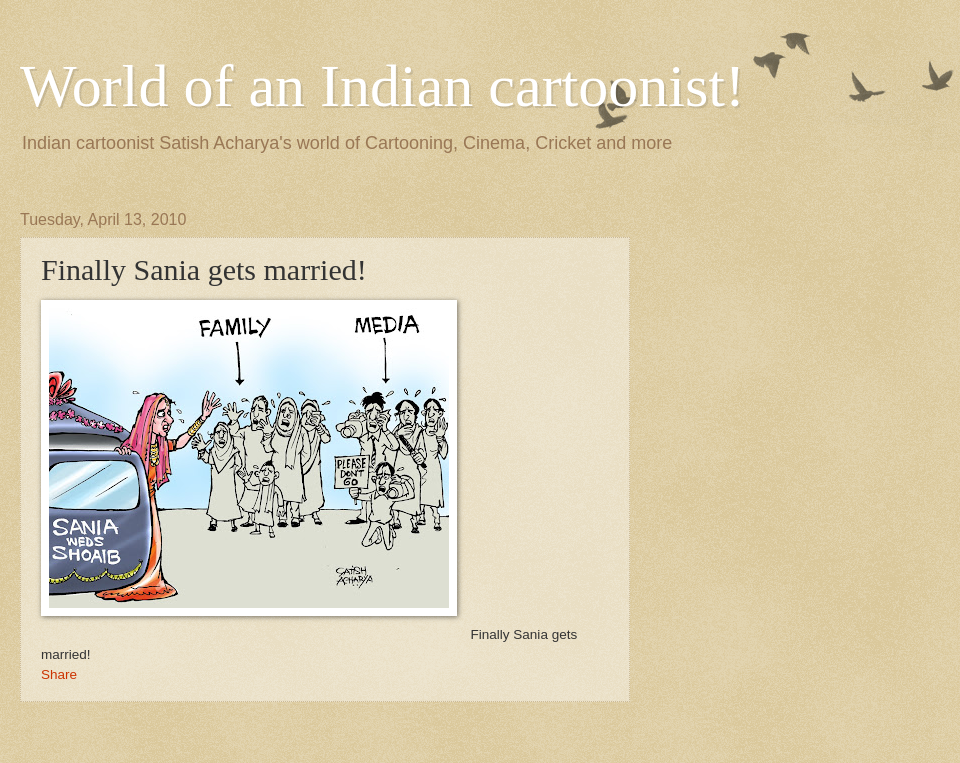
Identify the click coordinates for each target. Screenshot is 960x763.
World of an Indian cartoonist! (382, 86)
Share (59, 674)
